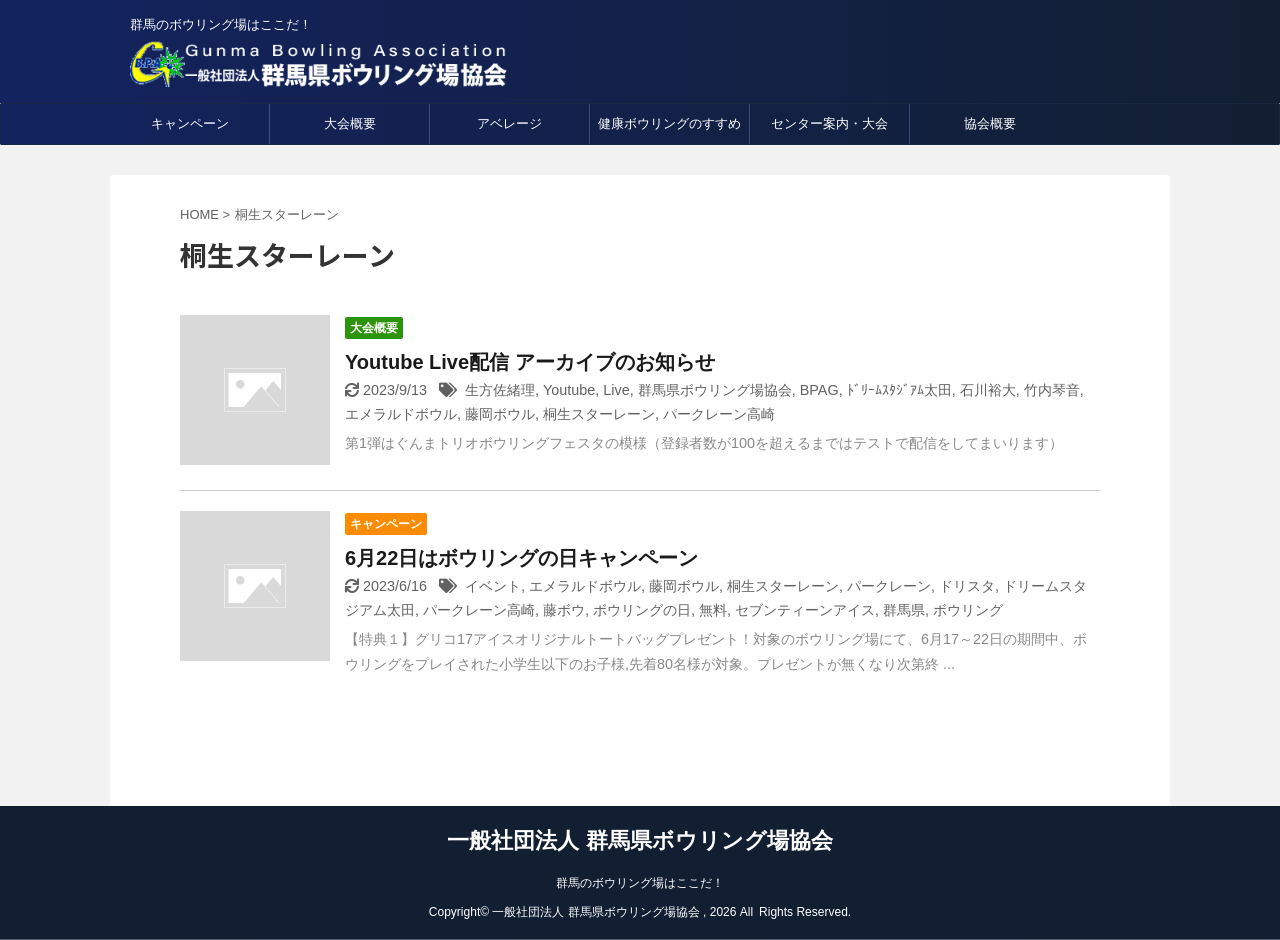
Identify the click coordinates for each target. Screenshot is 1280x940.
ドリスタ (967, 586)
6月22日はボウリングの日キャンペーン (521, 558)
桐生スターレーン (599, 414)
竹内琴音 (1052, 390)
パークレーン (889, 586)
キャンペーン (190, 123)
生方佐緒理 (500, 390)
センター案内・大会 (829, 123)
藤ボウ (564, 610)
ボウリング (968, 610)
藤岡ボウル (500, 414)
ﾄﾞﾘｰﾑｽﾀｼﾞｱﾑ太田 (899, 390)
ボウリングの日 (642, 610)
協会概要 (990, 123)
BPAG (819, 390)
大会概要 (350, 123)
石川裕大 (988, 390)
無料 (713, 610)
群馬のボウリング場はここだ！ (640, 883)
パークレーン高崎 (719, 414)
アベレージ (509, 123)
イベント (493, 586)
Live (616, 390)
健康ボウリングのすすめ (669, 123)
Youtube (569, 390)
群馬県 (904, 610)
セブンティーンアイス (805, 610)
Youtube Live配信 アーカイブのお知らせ (530, 362)
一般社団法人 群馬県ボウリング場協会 (639, 840)
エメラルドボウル (401, 414)
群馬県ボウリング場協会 (715, 390)
